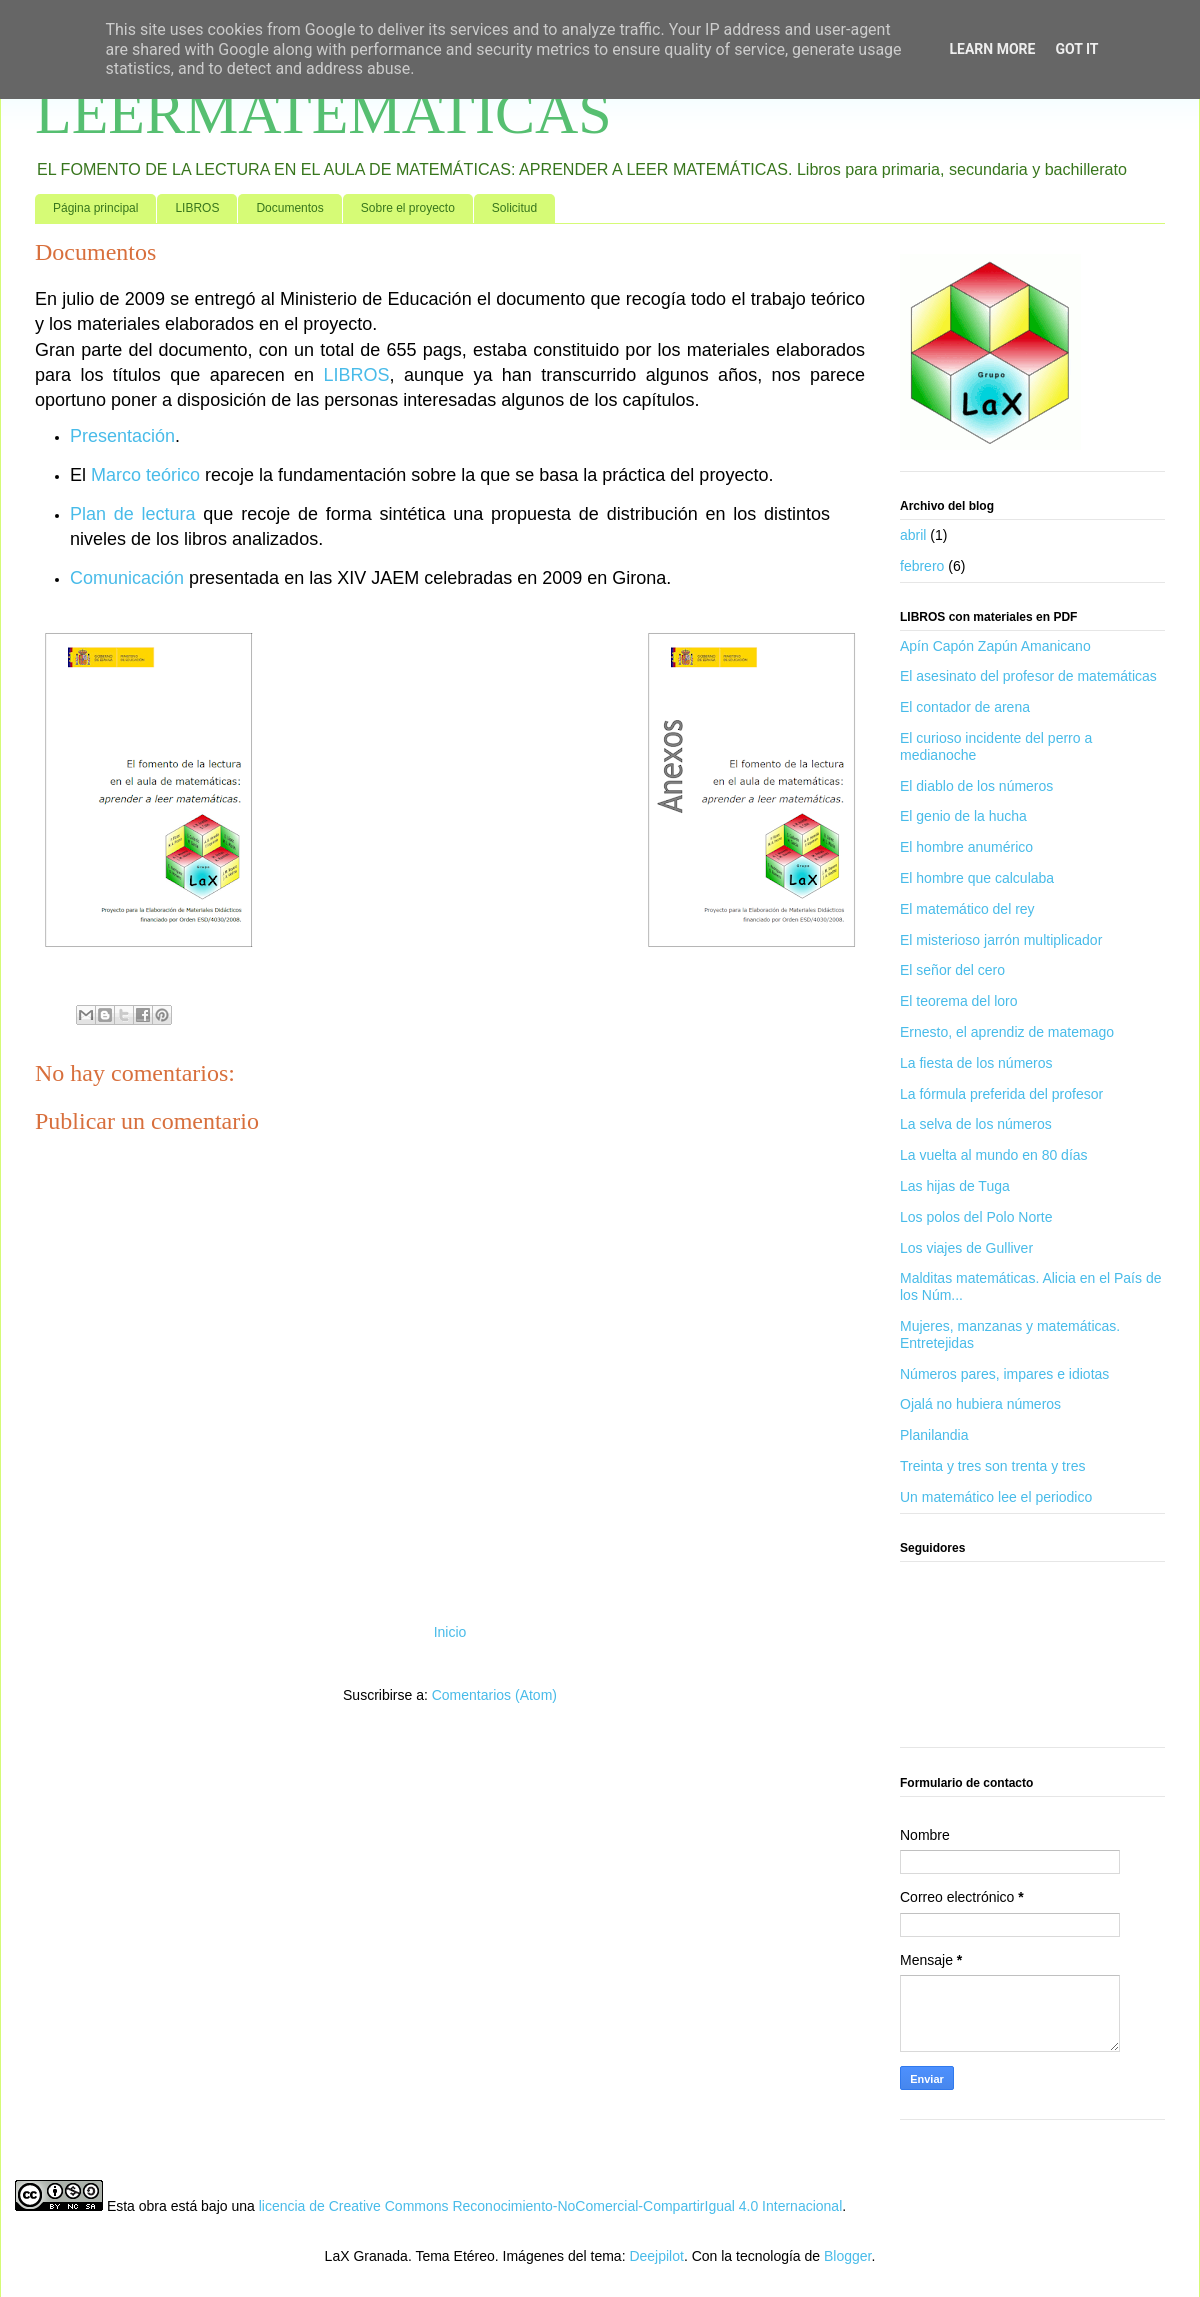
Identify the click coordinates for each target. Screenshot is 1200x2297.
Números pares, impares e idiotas (1004, 1374)
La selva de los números (976, 1124)
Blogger (847, 2256)
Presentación (122, 436)
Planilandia (934, 1435)
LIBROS (197, 208)
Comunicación (127, 578)
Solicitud (514, 208)
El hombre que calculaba (977, 878)
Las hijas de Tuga (955, 1186)
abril (913, 535)
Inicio (450, 1632)
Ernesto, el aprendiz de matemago (1007, 1032)
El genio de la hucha (963, 816)
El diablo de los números (976, 786)
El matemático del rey (967, 909)
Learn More (992, 49)
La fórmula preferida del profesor (1001, 1094)
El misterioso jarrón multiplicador (1001, 940)
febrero (922, 566)
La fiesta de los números (976, 1063)
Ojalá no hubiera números (980, 1404)
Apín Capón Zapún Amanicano (995, 646)
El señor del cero (952, 970)
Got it (1076, 49)
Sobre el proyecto (408, 208)
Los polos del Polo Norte (976, 1217)
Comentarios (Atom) (494, 1695)
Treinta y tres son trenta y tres (992, 1466)
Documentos (289, 208)
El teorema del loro (959, 1001)
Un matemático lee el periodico (996, 1497)
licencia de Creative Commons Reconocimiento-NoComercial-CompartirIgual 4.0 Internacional (551, 2206)
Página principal (95, 208)
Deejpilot (656, 2256)
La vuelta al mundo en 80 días (994, 1155)
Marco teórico (145, 475)
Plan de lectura (133, 514)
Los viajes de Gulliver (966, 1248)
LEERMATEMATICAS (323, 113)
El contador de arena (965, 707)
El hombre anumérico (966, 847)
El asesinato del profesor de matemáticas (1028, 676)
